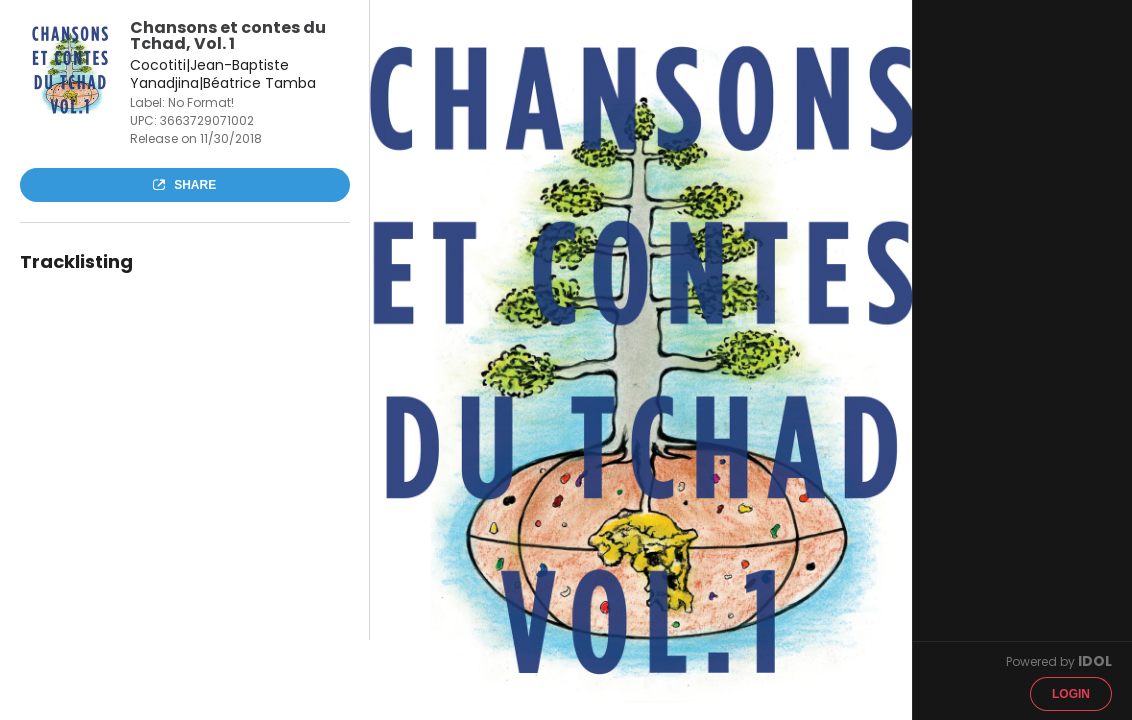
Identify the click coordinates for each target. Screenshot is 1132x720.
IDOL (1095, 661)
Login (1071, 694)
